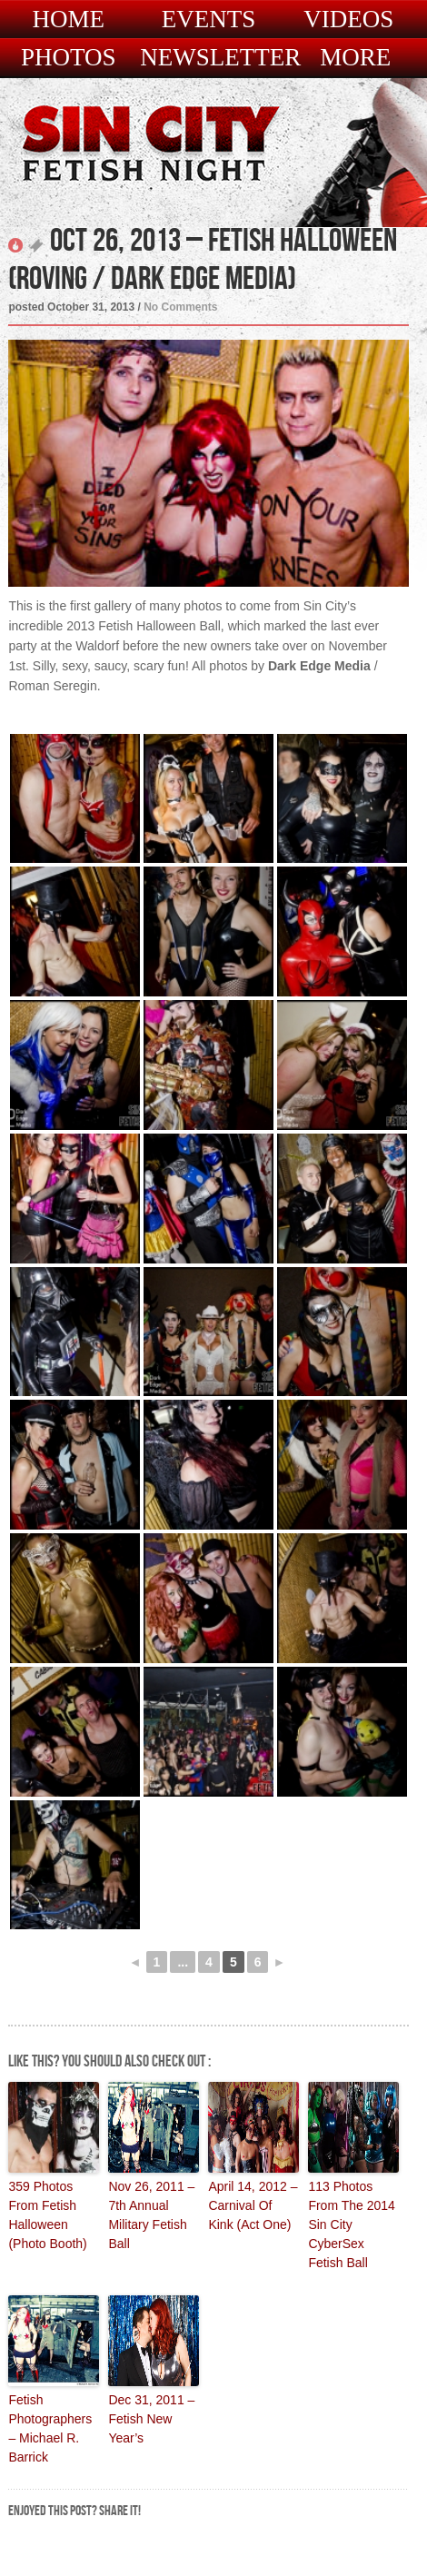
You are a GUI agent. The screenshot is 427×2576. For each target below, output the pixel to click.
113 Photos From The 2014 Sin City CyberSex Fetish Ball (351, 2224)
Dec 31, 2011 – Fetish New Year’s (151, 2419)
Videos (348, 19)
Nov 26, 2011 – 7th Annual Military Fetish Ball (151, 2215)
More (355, 57)
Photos (68, 57)
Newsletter (220, 57)
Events (209, 19)
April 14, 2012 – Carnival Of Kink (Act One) (252, 2205)
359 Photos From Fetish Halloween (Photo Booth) (47, 2215)
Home (68, 19)
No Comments (180, 307)
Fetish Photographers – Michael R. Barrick (50, 2428)
